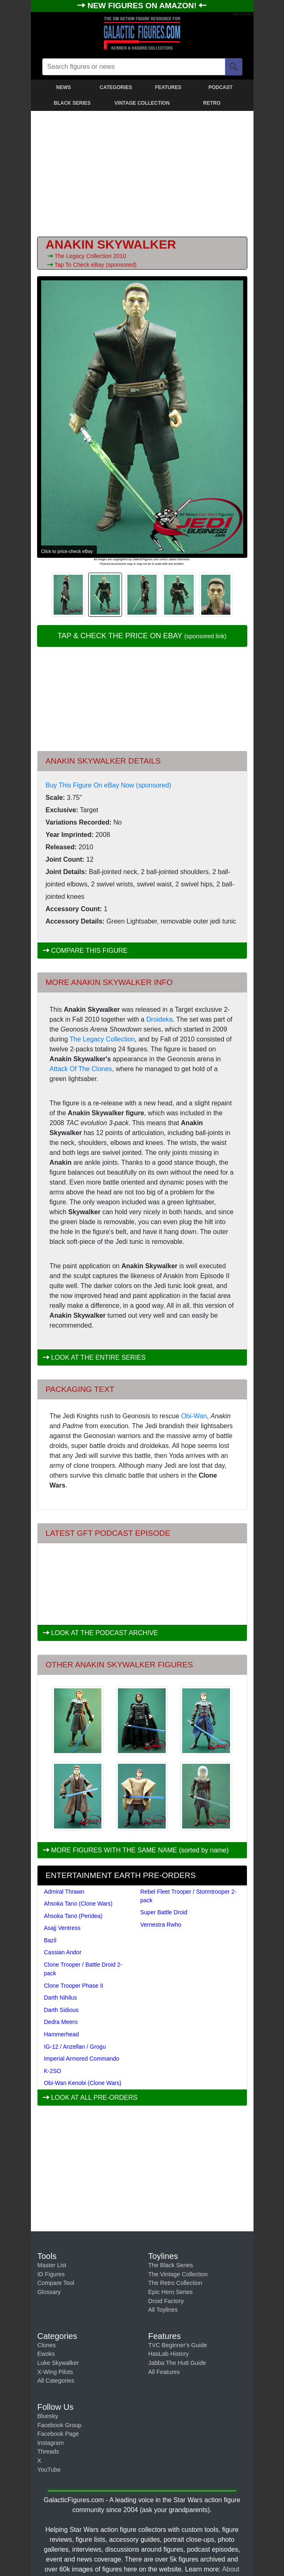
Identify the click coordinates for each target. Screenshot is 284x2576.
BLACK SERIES (72, 103)
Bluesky (48, 2416)
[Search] (233, 66)
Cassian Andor (63, 1952)
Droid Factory (166, 2301)
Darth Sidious (61, 2010)
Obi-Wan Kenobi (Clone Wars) (83, 2083)
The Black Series (170, 2265)
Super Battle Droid (163, 1912)
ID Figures (51, 2274)
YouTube (49, 2469)
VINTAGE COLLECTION (142, 103)
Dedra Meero (61, 2022)
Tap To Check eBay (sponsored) (95, 264)
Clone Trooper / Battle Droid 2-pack (83, 1969)
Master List (52, 2265)
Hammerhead (61, 2034)
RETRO (212, 103)
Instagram (51, 2443)
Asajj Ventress (62, 1928)
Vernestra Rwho (160, 1924)
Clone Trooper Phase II (73, 1985)
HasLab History (168, 2353)
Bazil (50, 1940)
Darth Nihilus (60, 1997)
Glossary (49, 2292)
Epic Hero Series (170, 2292)
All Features (164, 2372)
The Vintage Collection (178, 2274)
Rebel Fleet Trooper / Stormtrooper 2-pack (188, 1896)
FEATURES (168, 87)
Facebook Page (58, 2433)
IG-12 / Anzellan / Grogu (75, 2046)
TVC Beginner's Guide (177, 2345)
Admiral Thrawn (64, 1891)
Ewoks (46, 2353)
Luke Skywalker (58, 2363)
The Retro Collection (175, 2283)
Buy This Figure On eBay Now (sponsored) (108, 785)
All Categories (56, 2380)
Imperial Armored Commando (82, 2058)
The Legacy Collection (83, 256)
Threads (48, 2451)
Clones (47, 2345)
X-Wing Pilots (55, 2372)
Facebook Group (60, 2425)
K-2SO (52, 2071)
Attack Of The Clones (80, 1068)
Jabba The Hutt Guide (177, 2363)
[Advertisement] (142, 172)
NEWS (63, 87)
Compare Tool (56, 2283)
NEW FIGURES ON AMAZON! (143, 5)
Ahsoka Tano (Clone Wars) (78, 1903)
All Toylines (163, 2309)
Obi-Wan (194, 1416)
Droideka (159, 1019)
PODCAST (221, 87)
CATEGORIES (116, 87)
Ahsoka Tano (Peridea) (73, 1916)
